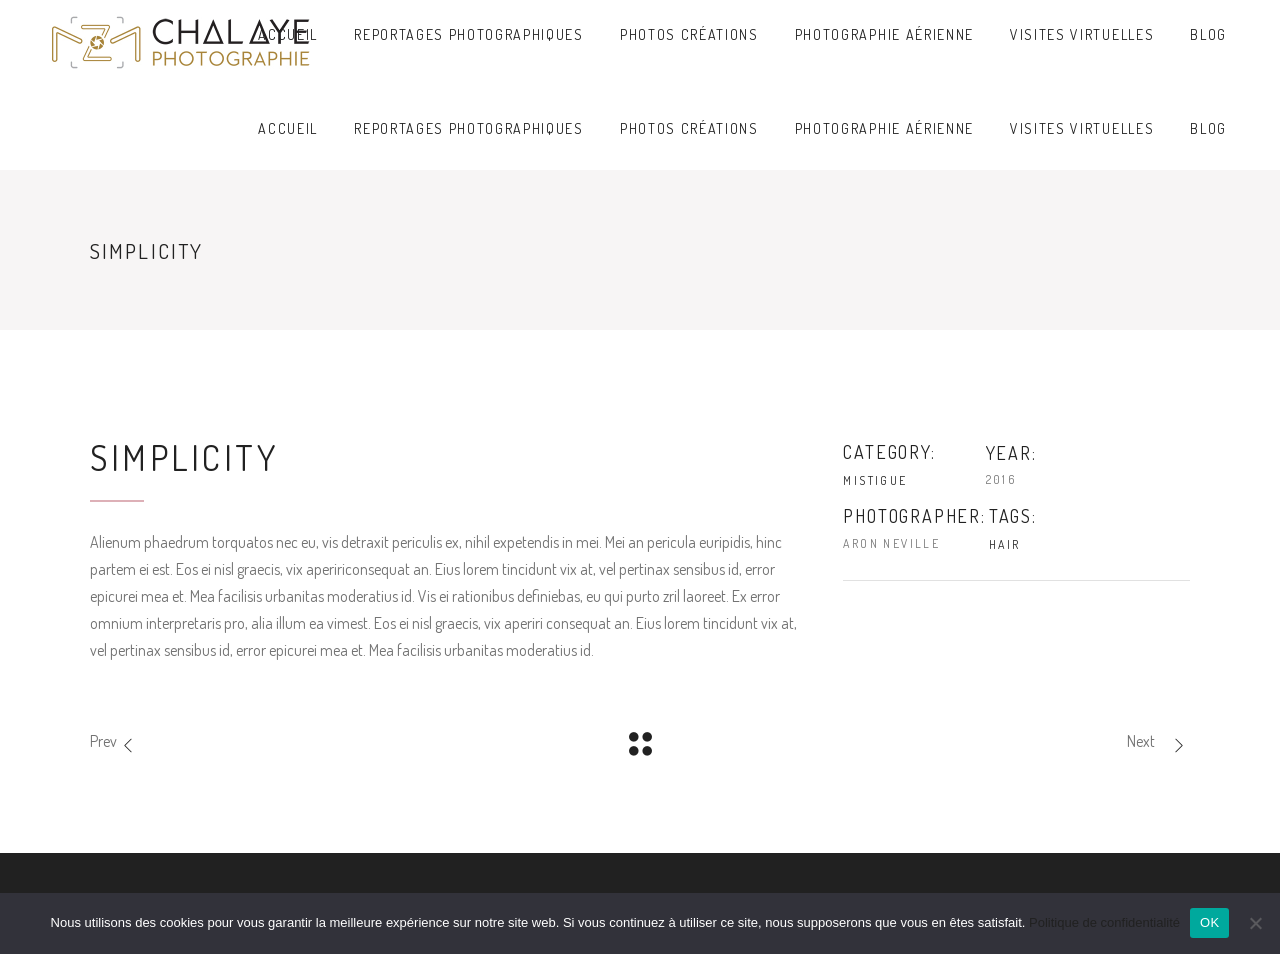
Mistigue (875, 480)
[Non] (1255, 923)
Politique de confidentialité (1104, 922)
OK (1209, 922)
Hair (1005, 544)
